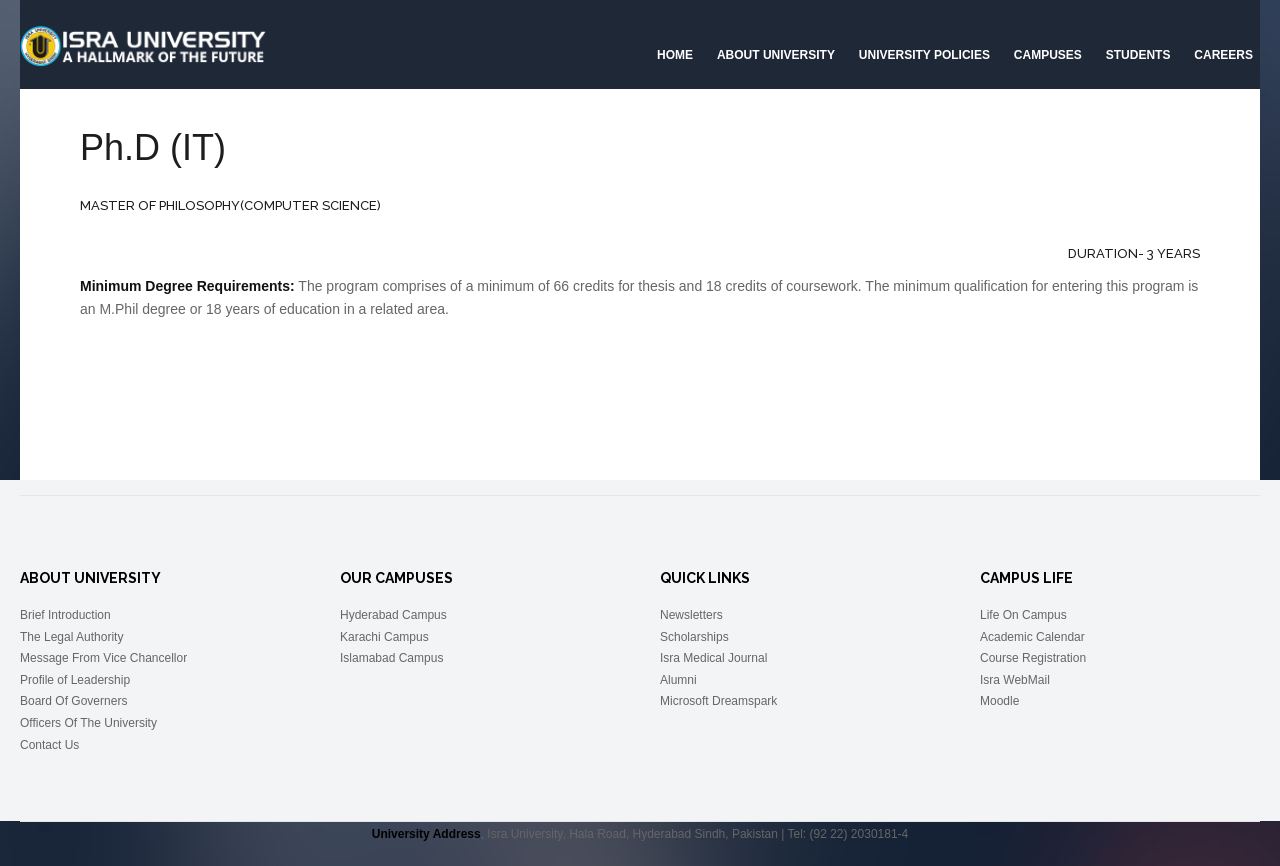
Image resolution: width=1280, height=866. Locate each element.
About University (776, 55)
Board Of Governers (73, 701)
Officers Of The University (88, 723)
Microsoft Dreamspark (718, 701)
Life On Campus (1023, 615)
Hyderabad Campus (393, 615)
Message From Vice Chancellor (103, 658)
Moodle (999, 701)
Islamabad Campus (391, 658)
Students (1138, 55)
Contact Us (49, 745)
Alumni (678, 680)
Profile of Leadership (75, 680)
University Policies (924, 55)
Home (675, 55)
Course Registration (1033, 658)
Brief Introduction (65, 615)
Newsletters (691, 615)
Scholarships (694, 637)
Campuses (1048, 55)
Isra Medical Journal (713, 658)
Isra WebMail (1015, 680)
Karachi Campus (384, 637)
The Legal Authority (71, 637)
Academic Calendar (1032, 637)
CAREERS (1223, 55)
